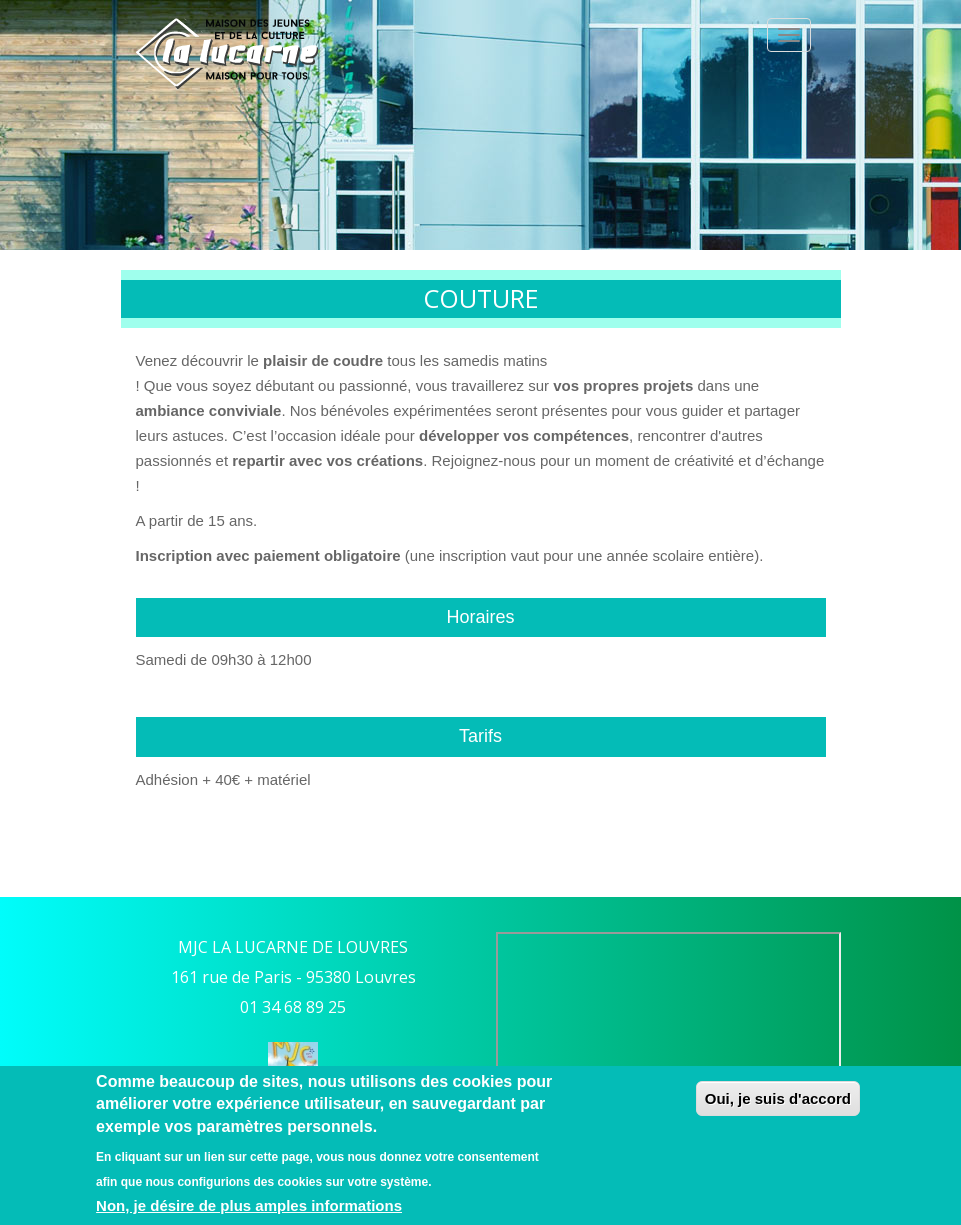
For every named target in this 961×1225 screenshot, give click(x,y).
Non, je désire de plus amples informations (249, 1205)
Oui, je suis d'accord (778, 1098)
